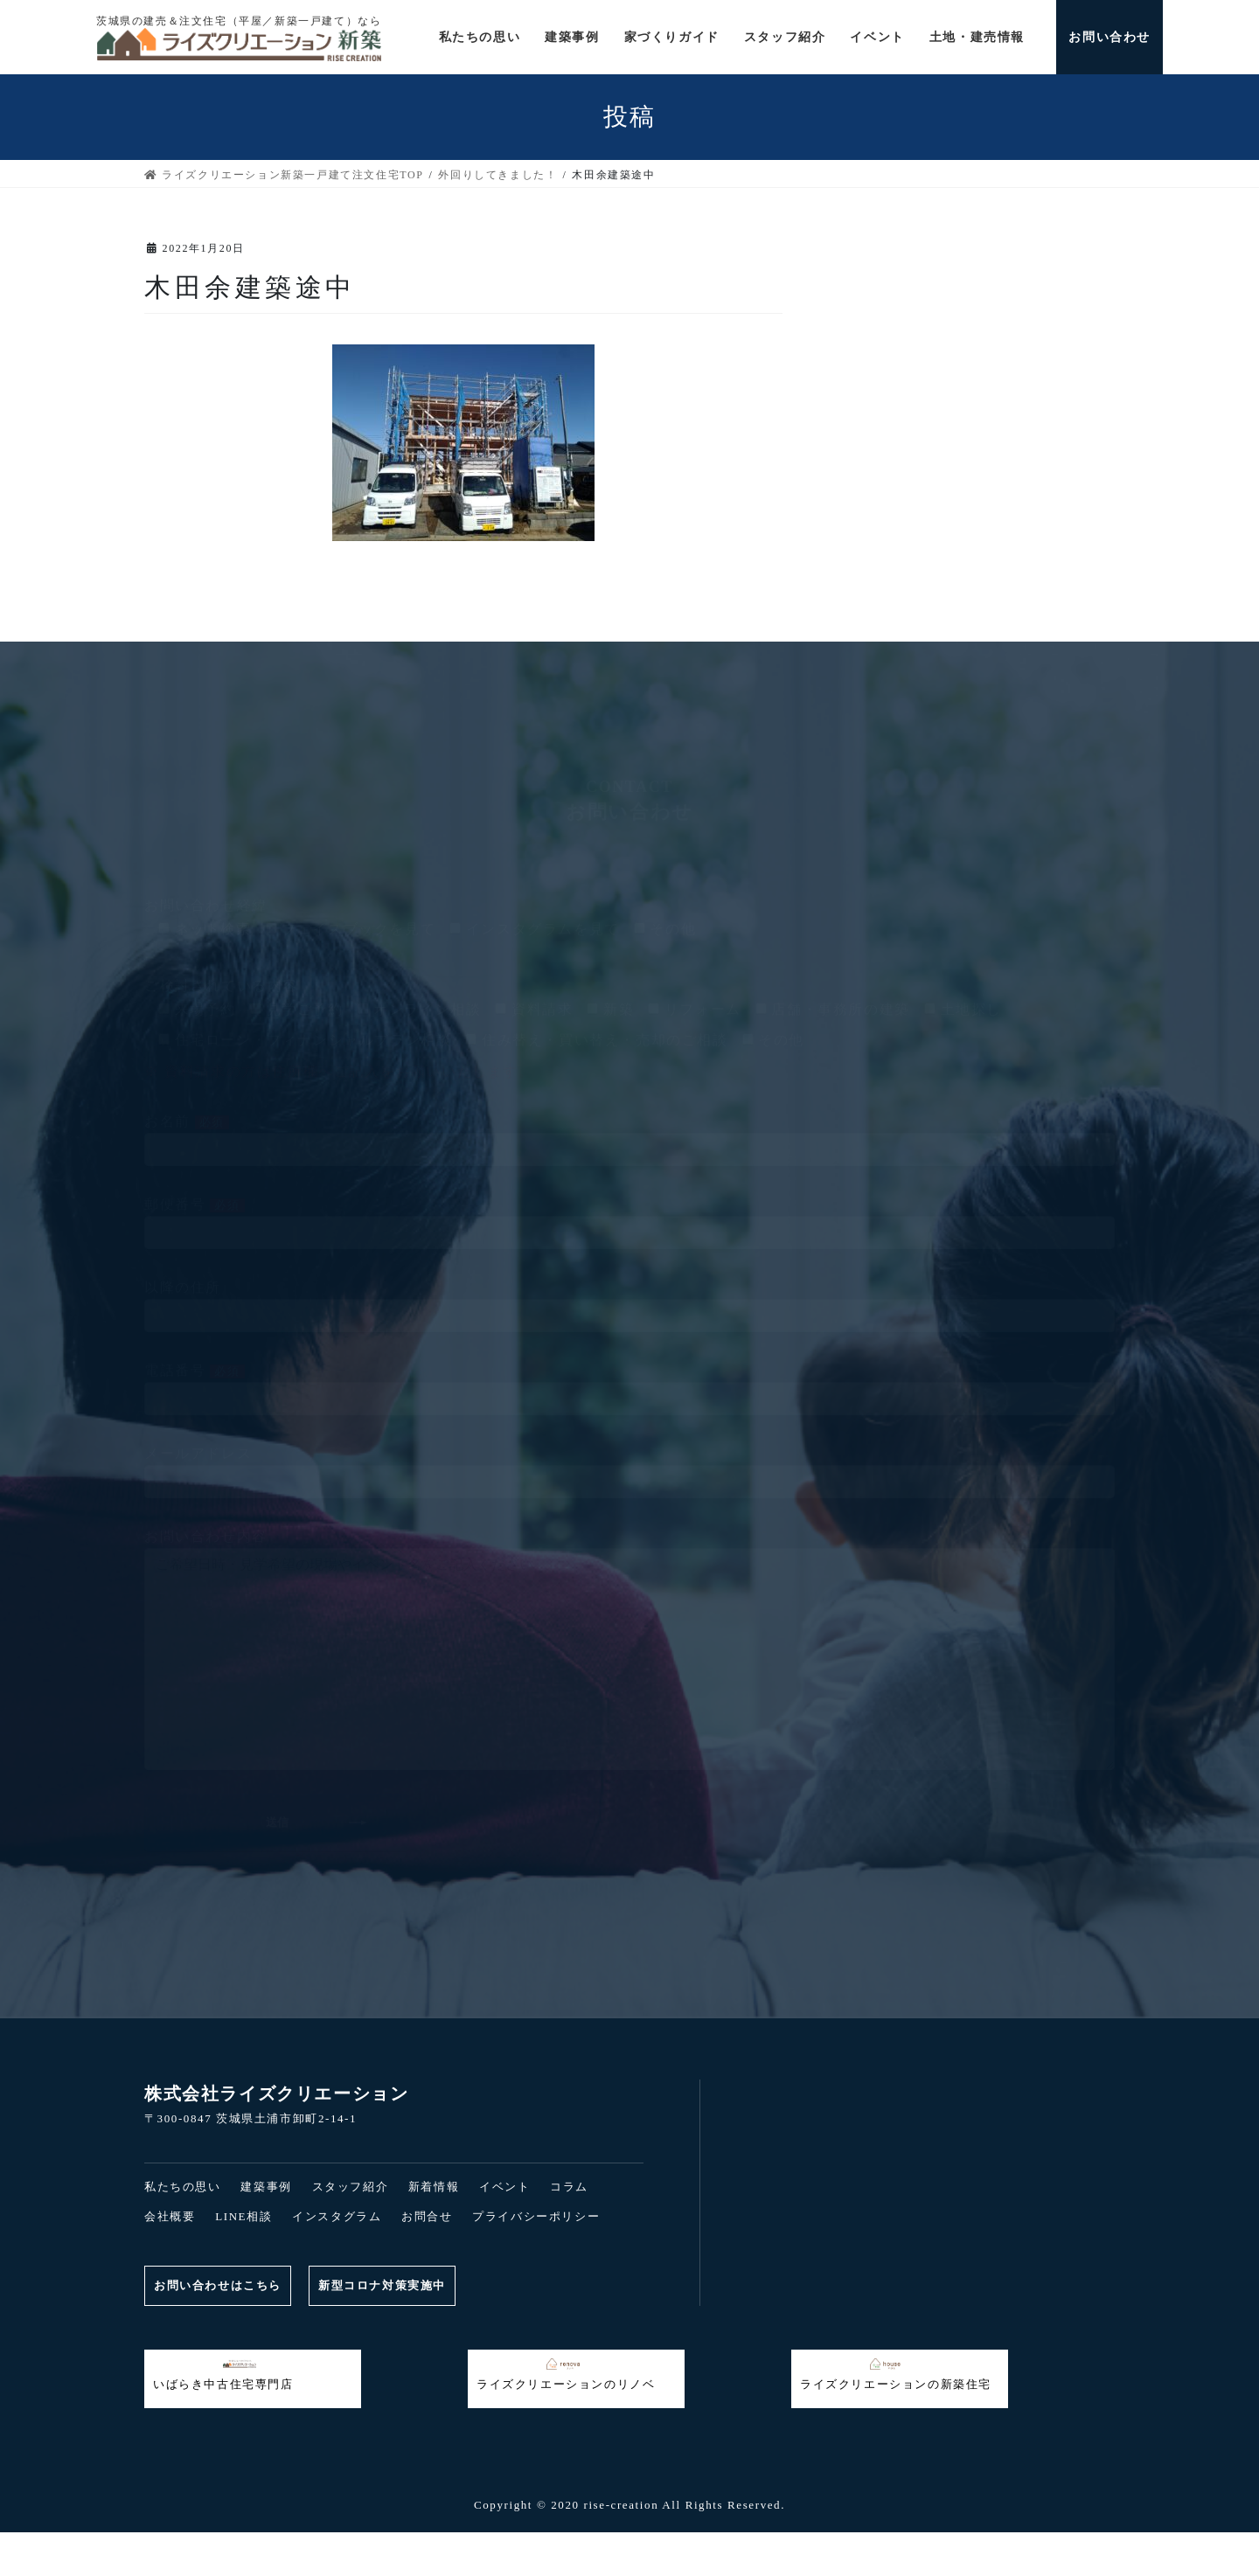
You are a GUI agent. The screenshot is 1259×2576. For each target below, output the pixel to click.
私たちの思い (182, 2186)
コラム (569, 2186)
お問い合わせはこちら (218, 2285)
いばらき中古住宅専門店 (223, 2374)
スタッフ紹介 (350, 2186)
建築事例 (265, 2186)
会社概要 (169, 2216)
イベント (504, 2186)
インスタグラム (336, 2216)
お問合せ (426, 2216)
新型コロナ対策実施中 (382, 2285)
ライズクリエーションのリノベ (565, 2374)
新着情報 (433, 2186)
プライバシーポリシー (536, 2216)
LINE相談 (243, 2216)
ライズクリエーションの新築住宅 (895, 2374)
